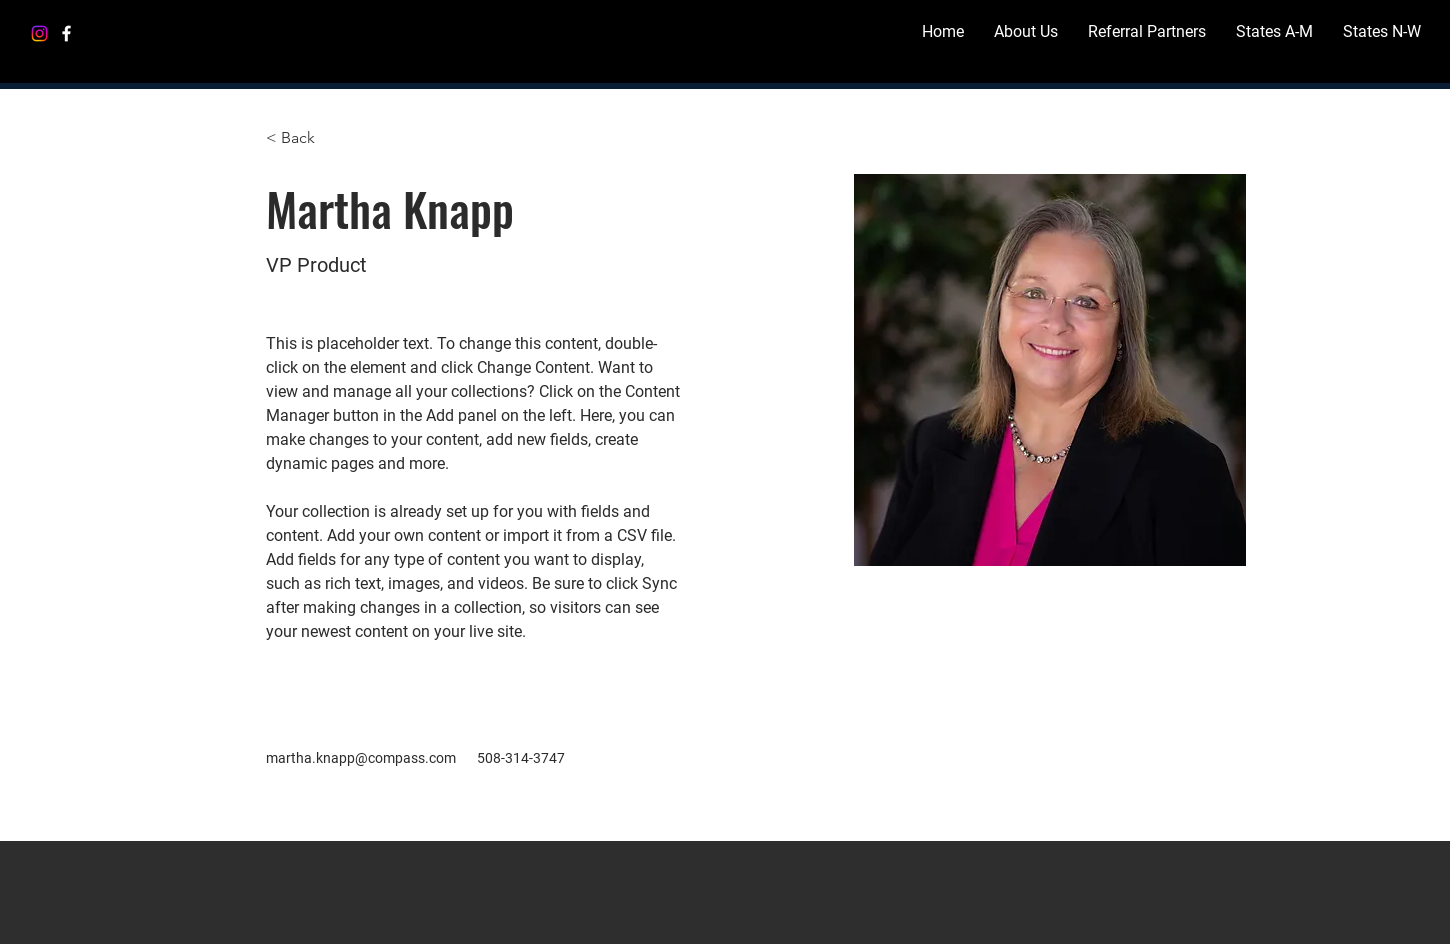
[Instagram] (39, 33)
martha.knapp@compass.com (361, 758)
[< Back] (305, 138)
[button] (1274, 32)
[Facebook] (66, 33)
